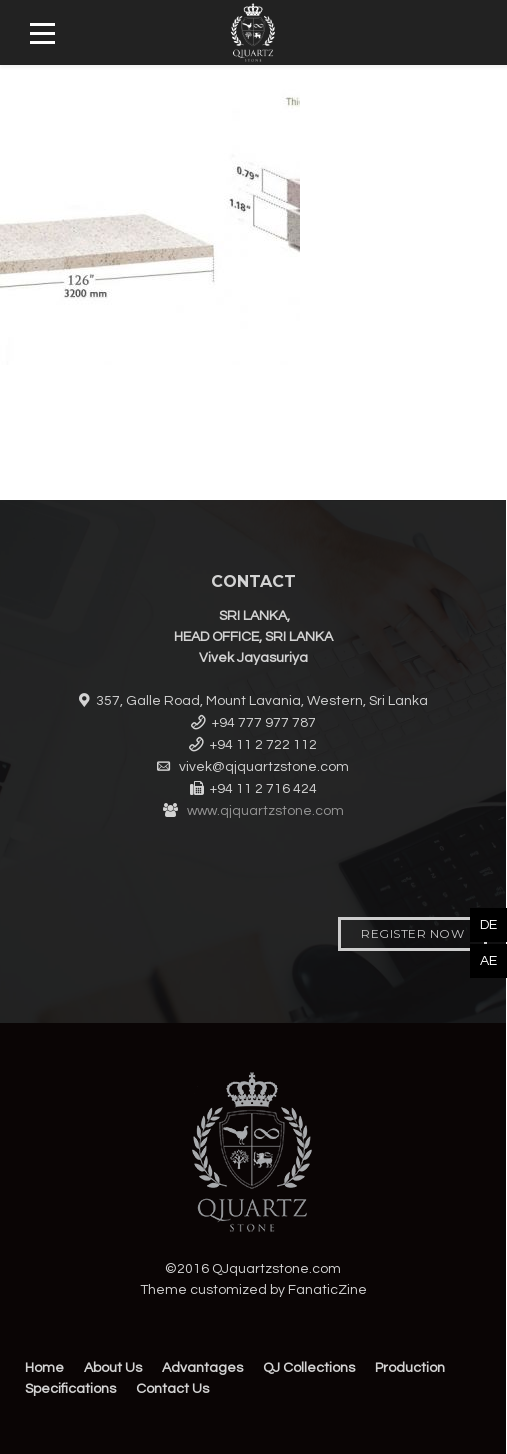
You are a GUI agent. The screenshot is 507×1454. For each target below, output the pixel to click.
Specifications (70, 1389)
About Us (113, 1368)
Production (410, 1368)
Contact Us (172, 1389)
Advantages (202, 1368)
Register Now (412, 933)
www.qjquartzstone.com (265, 811)
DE (488, 925)
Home (44, 1368)
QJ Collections (309, 1368)
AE (488, 961)
